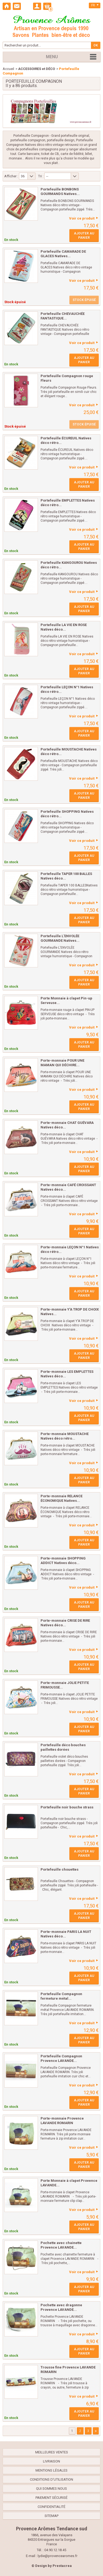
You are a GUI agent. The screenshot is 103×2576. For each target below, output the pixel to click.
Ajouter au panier (84, 236)
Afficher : (11, 176)
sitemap (51, 2516)
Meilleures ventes (51, 2452)
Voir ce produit (81, 218)
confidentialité (51, 2507)
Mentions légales (51, 2470)
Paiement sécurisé (51, 2498)
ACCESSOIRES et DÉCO (36, 69)
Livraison (51, 2461)
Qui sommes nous (51, 2489)
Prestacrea (62, 2566)
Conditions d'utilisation (51, 2479)
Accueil (8, 69)
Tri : (40, 176)
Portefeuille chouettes (59, 1869)
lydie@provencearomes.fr (57, 2556)
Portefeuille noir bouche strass (67, 1807)
